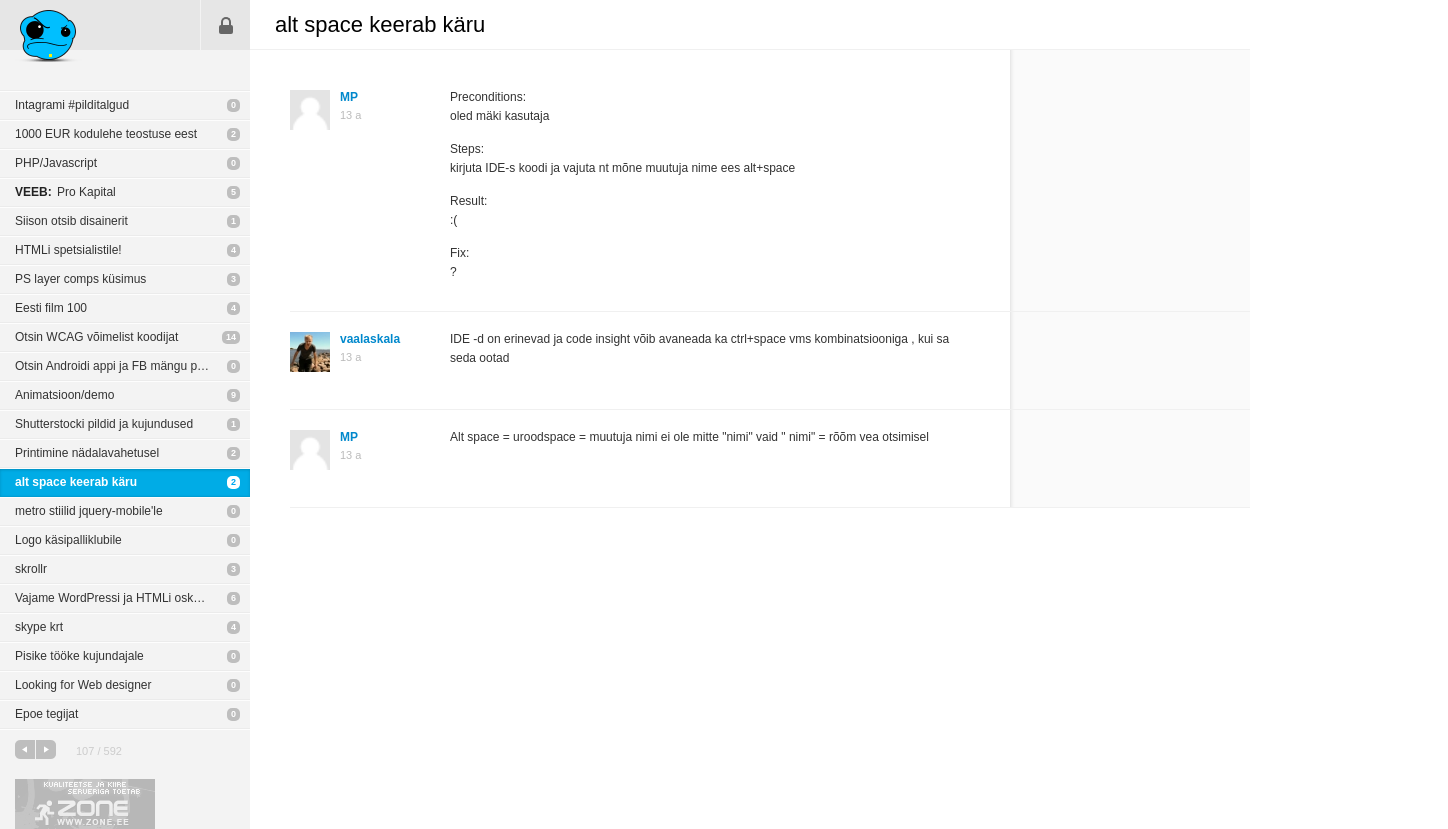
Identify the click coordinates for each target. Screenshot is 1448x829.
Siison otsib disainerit (71, 221)
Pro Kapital (65, 192)
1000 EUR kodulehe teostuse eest (106, 134)
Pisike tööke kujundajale (79, 656)
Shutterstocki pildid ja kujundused (104, 424)
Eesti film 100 (51, 308)
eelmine (25, 749)
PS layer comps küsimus (80, 279)
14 (231, 337)
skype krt (39, 627)
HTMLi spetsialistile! (68, 250)
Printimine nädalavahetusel (87, 453)
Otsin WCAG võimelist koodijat (96, 337)
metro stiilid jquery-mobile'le (89, 511)
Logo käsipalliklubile (68, 540)
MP (349, 97)
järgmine (46, 749)
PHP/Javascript (56, 163)
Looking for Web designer (83, 685)
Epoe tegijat (46, 714)
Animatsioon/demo (64, 395)
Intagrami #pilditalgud (72, 105)
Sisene (226, 25)
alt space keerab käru (76, 482)
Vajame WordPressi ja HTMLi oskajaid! (118, 598)
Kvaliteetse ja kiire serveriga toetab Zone (85, 804)
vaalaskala (370, 339)
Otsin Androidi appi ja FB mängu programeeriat (132, 366)
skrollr (31, 569)
